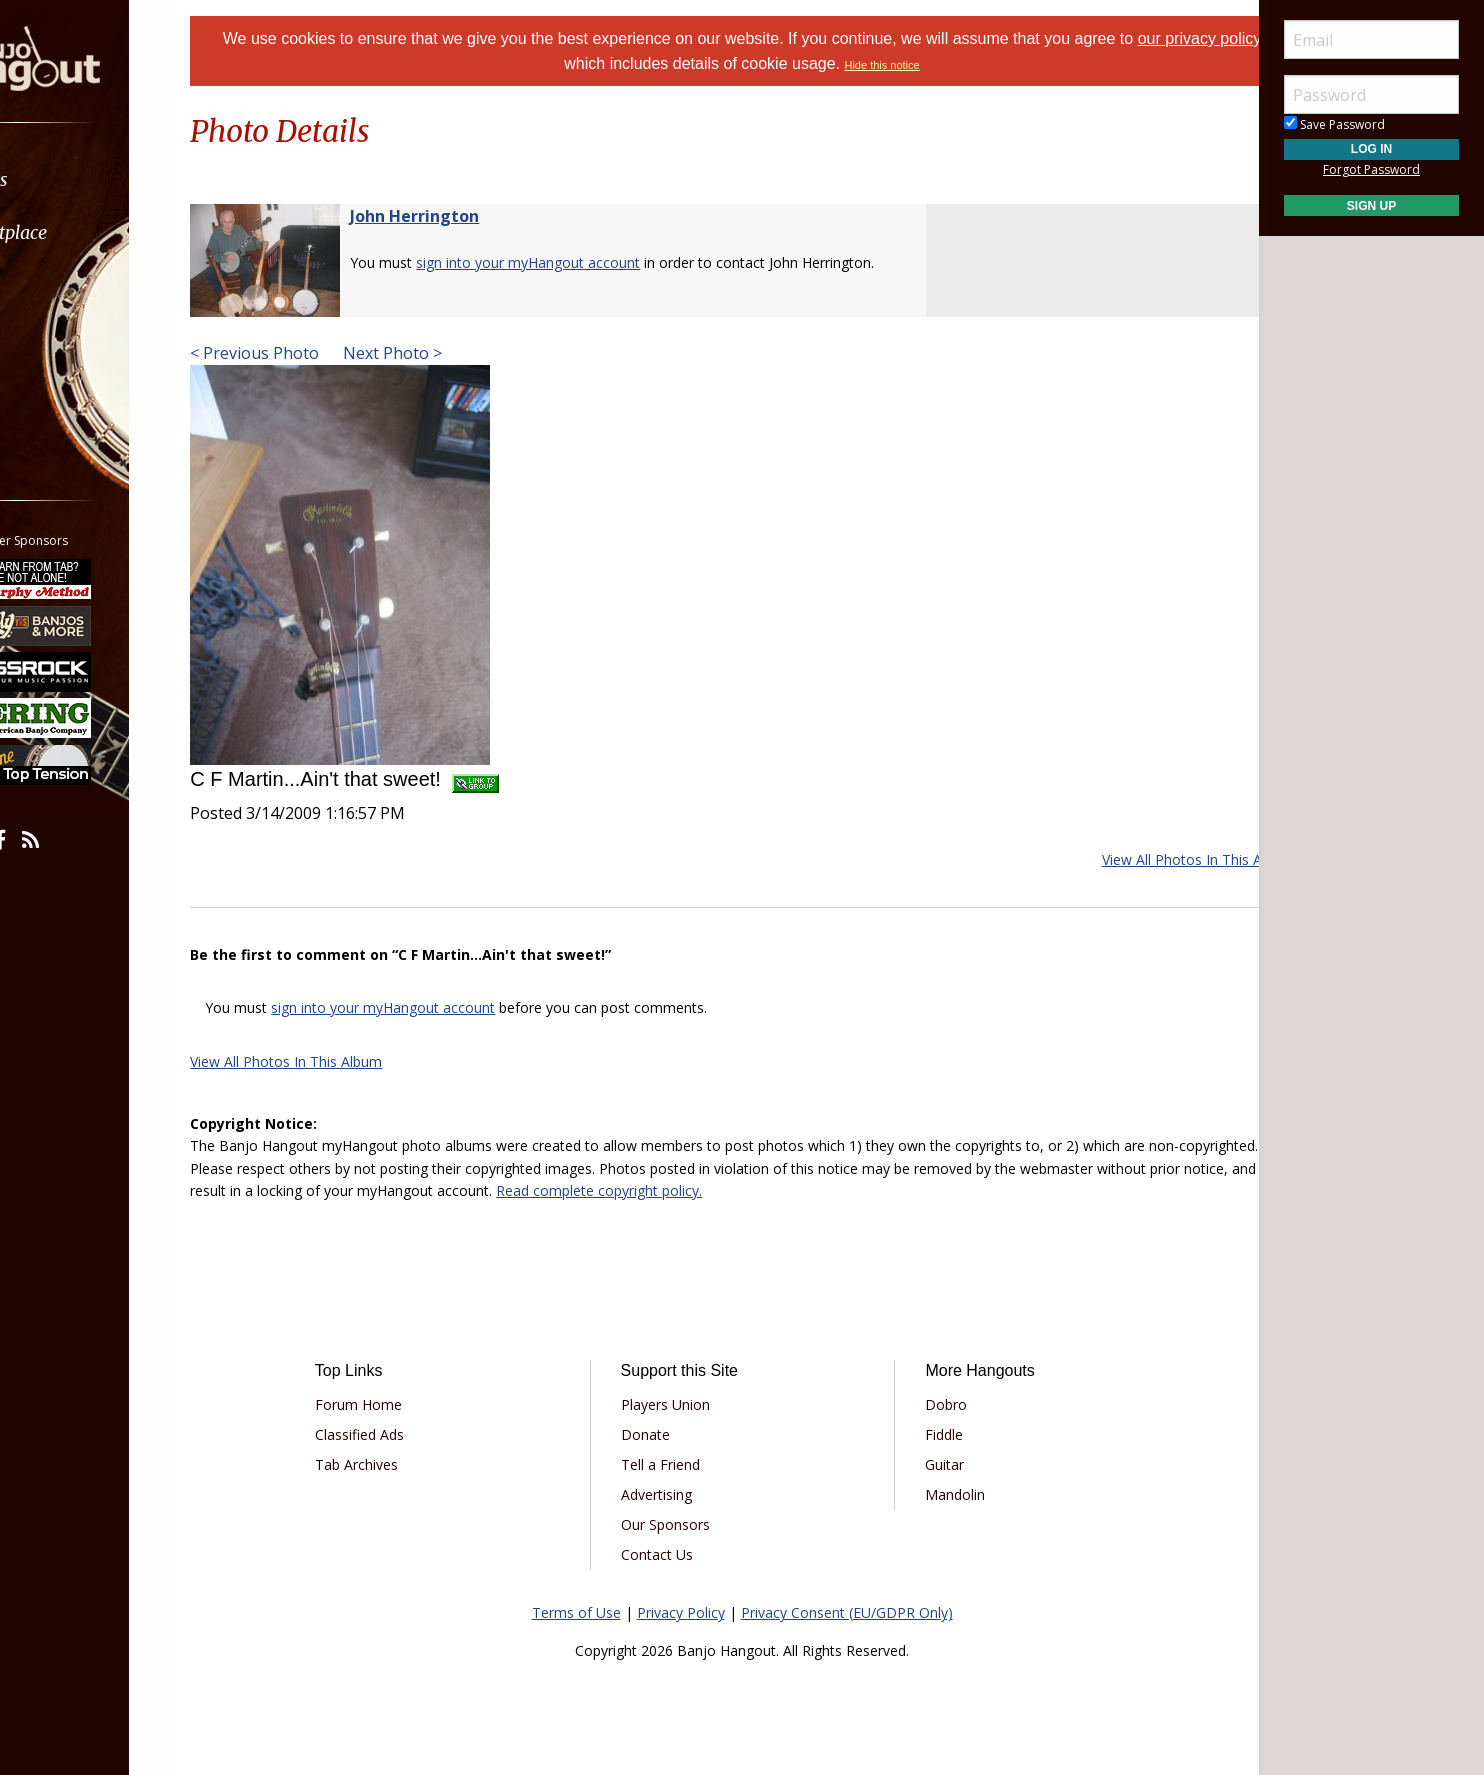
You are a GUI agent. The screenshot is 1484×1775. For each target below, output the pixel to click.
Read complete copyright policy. (844, 1190)
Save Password (1334, 124)
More (63, 391)
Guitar (931, 1464)
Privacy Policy (681, 1612)
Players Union (678, 1404)
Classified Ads (400, 1434)
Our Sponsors (678, 1524)
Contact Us (670, 1554)
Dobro (933, 1404)
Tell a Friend (673, 1464)
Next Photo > (440, 353)
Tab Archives (397, 1464)
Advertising (669, 1494)
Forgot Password (1371, 169)
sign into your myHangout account (578, 262)
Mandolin (942, 1494)
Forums (73, 179)
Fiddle (931, 1434)
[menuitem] (112, 179)
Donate (658, 1434)
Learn (66, 285)
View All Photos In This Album (1148, 859)
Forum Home (399, 1404)
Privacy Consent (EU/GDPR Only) (847, 1612)
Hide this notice (932, 65)
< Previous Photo (304, 353)
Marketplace (92, 232)
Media (68, 338)
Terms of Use (576, 1612)
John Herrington (464, 216)
